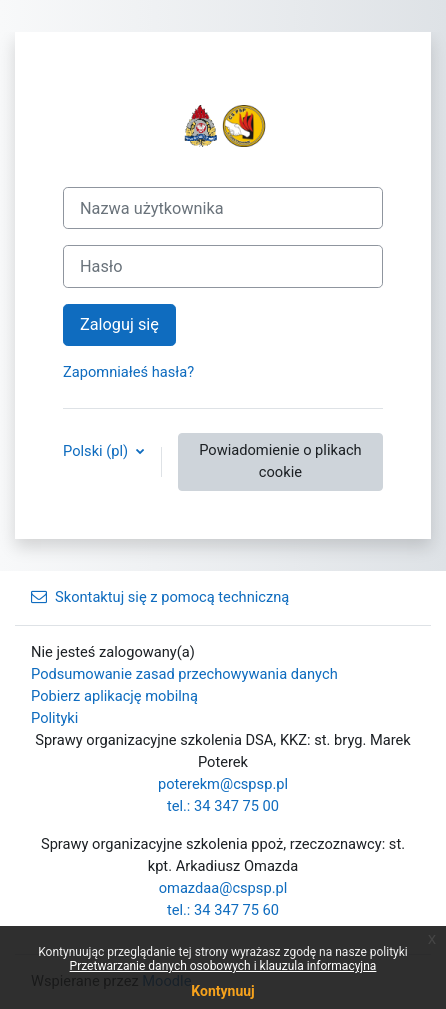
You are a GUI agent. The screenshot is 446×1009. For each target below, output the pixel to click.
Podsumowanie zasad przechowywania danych (184, 674)
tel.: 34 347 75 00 (223, 806)
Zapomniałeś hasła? (128, 372)
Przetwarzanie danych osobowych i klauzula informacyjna (223, 966)
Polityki (54, 718)
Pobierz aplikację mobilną (114, 696)
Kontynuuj (222, 991)
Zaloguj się (119, 324)
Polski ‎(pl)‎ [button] (97, 451)
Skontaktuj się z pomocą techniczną (160, 597)
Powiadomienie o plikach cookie (280, 461)
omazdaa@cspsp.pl (223, 888)
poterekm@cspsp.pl (223, 784)
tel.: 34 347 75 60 (223, 910)
